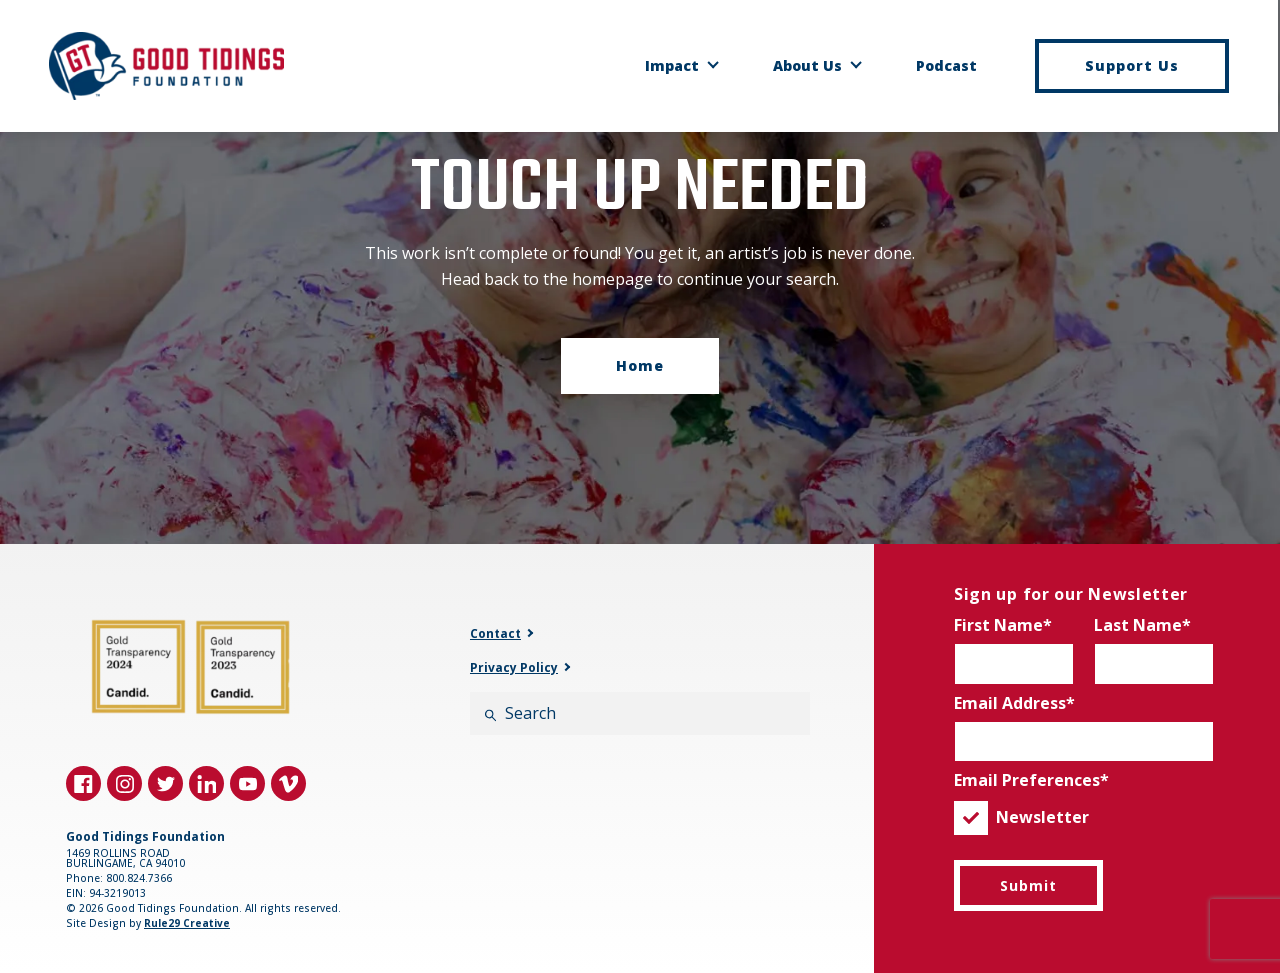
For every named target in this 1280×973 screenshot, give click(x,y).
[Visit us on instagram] (124, 783)
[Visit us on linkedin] (206, 783)
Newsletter (1021, 818)
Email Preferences (1027, 780)
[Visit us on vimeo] (288, 783)
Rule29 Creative (187, 923)
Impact (673, 66)
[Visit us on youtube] (247, 783)
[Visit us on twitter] (165, 783)
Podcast (947, 66)
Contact (495, 634)
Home (640, 365)
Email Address (1010, 703)
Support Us (1133, 65)
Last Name (1138, 625)
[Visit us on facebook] (83, 783)
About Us (808, 66)
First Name (998, 625)
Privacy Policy (514, 668)
